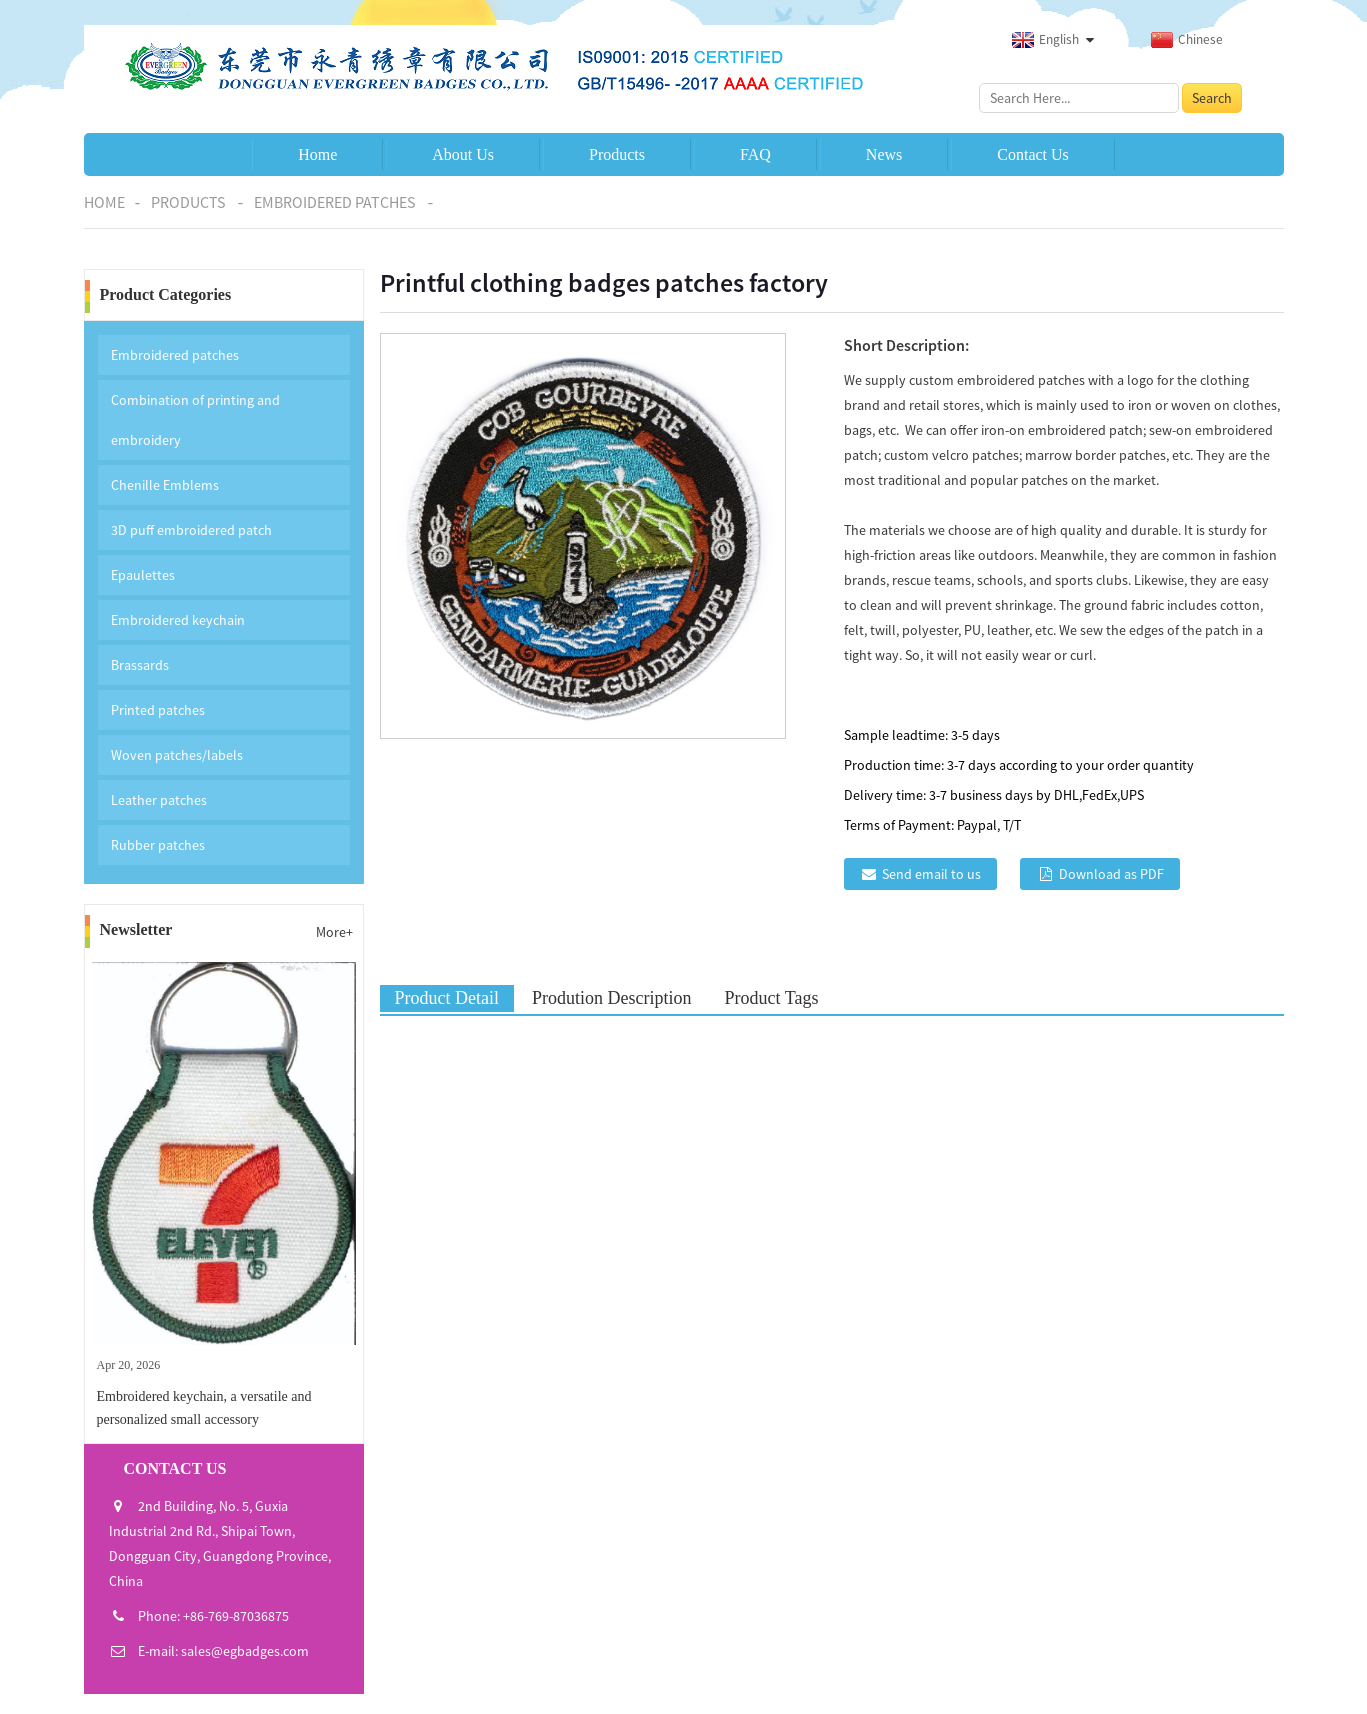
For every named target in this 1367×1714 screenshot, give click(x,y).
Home (317, 154)
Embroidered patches (334, 202)
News (884, 154)
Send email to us (931, 874)
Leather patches (159, 800)
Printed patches (158, 710)
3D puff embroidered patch (191, 530)
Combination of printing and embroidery (195, 420)
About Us (463, 154)
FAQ (755, 154)
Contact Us (1033, 154)
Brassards (140, 665)
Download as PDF (1111, 874)
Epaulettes (143, 575)
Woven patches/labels (177, 755)
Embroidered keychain (178, 620)
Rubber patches (158, 845)
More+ (334, 932)
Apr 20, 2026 (129, 1365)
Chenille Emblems (165, 485)
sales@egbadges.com (245, 1651)
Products (617, 154)
